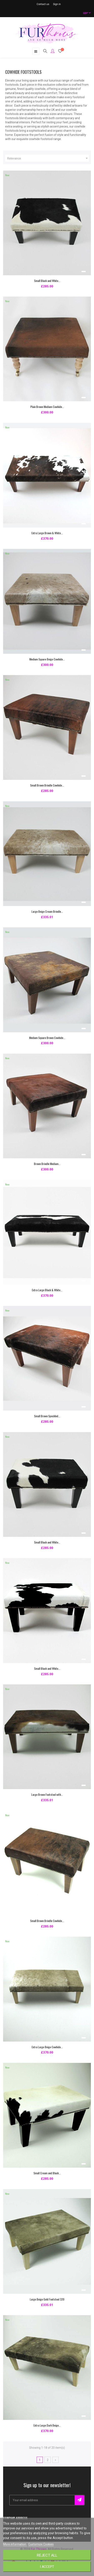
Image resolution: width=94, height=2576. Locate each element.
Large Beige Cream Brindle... (47, 911)
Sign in (57, 4)
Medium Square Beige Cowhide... (47, 659)
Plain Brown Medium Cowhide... (47, 406)
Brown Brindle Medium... (47, 1163)
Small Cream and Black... (47, 2173)
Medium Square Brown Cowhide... (47, 1037)
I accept (47, 2567)
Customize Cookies (41, 2544)
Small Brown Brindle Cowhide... (47, 785)
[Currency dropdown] (85, 13)
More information (15, 2544)
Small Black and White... (47, 280)
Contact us (43, 4)
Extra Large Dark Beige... (47, 2425)
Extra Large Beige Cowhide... (47, 2047)
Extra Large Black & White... (47, 1290)
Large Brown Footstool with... (47, 1794)
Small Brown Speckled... (47, 1416)
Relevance (48, 158)
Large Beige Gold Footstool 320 (47, 2299)
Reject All (47, 2555)
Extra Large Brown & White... (47, 533)
